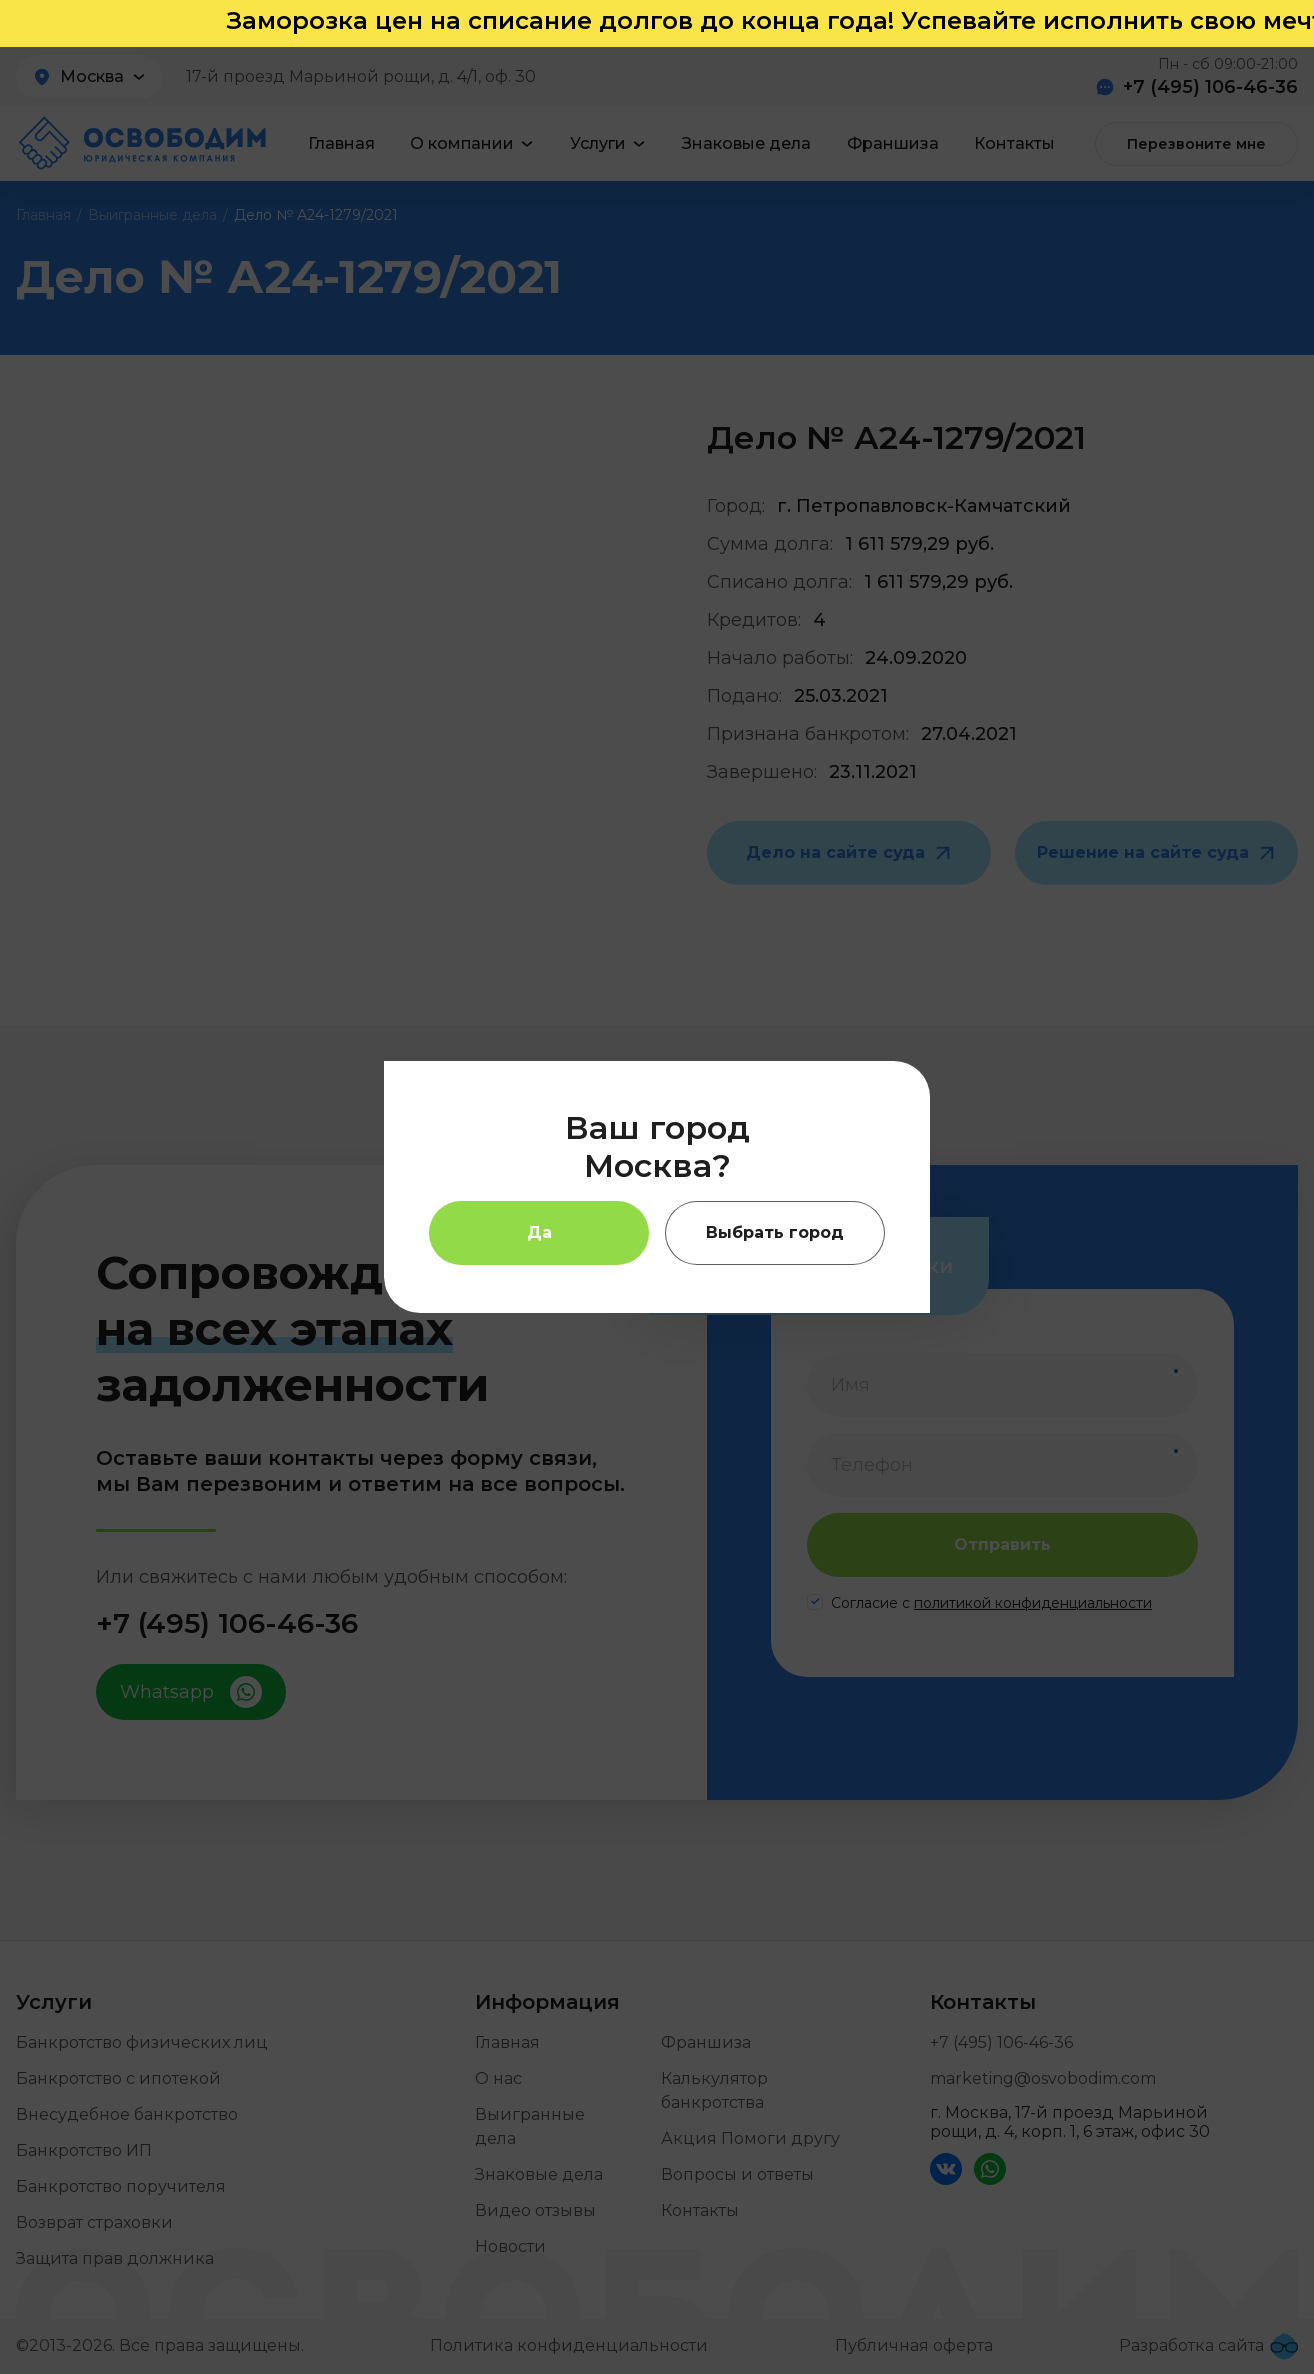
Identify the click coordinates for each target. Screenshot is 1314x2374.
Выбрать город (775, 1232)
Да (539, 1232)
